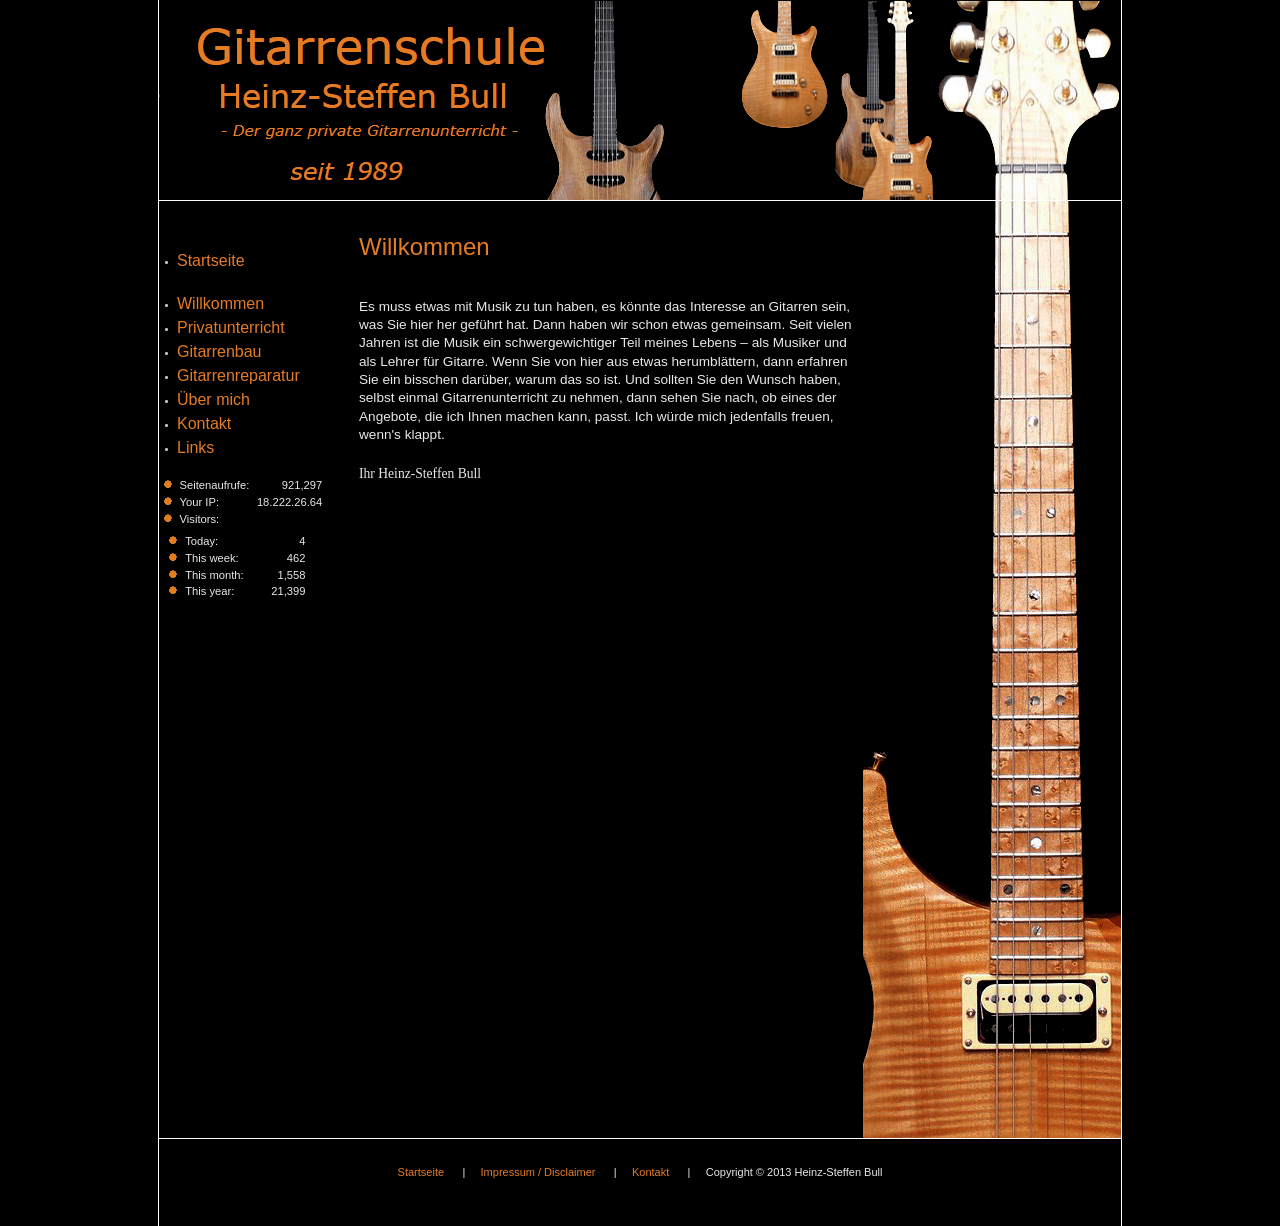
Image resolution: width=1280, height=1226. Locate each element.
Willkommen (424, 246)
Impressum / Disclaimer (538, 1172)
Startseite (211, 260)
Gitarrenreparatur (238, 375)
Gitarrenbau (219, 351)
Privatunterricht (231, 327)
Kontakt (204, 423)
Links (195, 447)
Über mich (213, 399)
